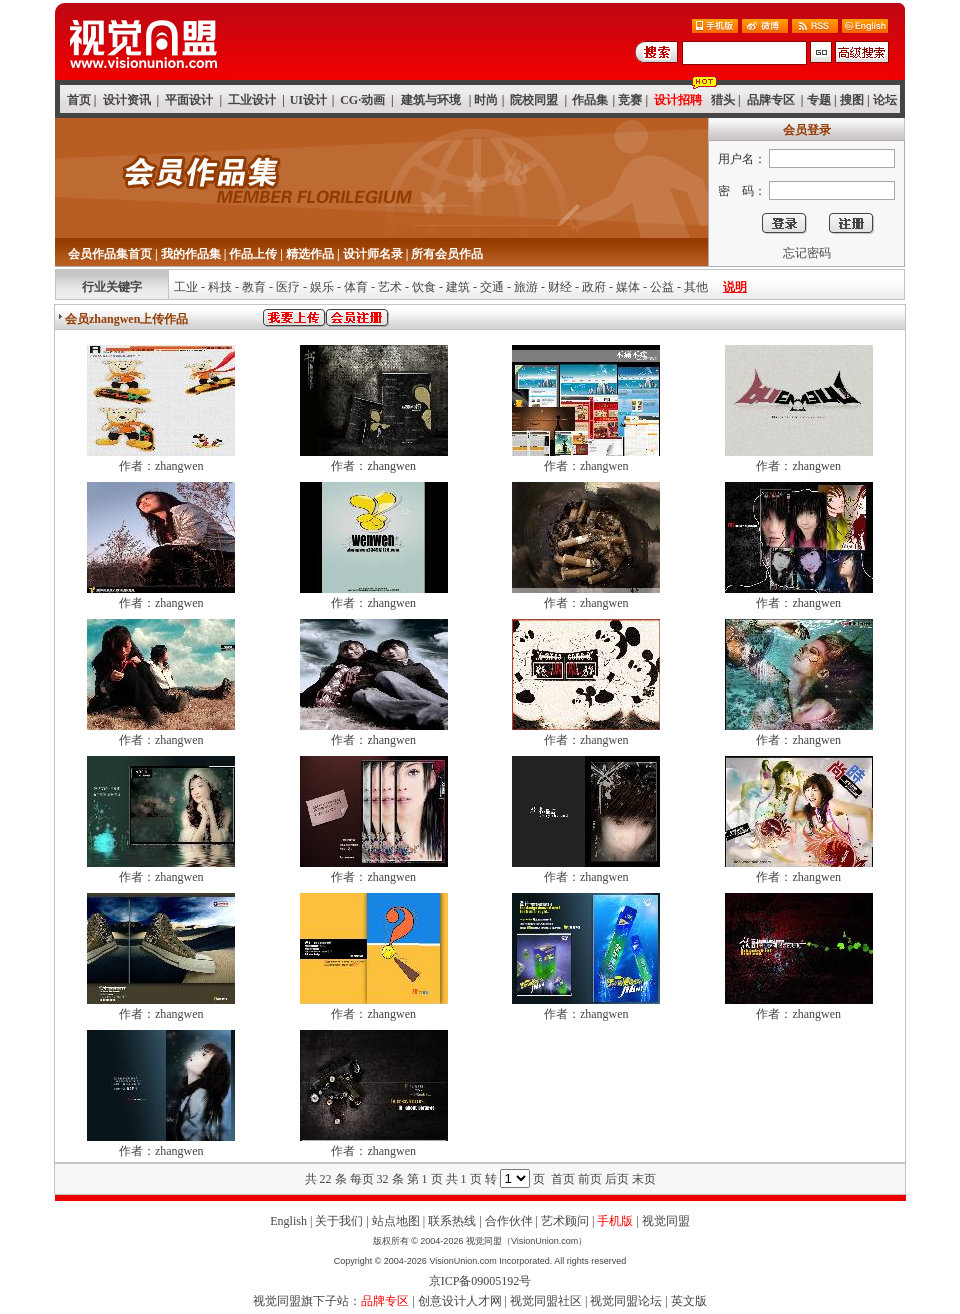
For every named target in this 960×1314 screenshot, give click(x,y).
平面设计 (189, 100)
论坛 (885, 100)
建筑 (458, 287)
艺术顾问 (565, 1221)
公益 (662, 287)
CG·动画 (362, 100)
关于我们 (339, 1221)
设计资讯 (127, 100)
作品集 (590, 100)
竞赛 (630, 100)
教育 (254, 287)
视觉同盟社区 (546, 1301)
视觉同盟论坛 (626, 1301)
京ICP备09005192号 (480, 1281)
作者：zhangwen (161, 466)
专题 (819, 100)
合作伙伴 (509, 1221)
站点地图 (396, 1221)
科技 (220, 287)
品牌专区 (771, 100)
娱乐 (322, 287)
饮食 (424, 287)
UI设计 (308, 100)
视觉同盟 (666, 1221)
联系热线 (452, 1221)
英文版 (689, 1301)
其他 (696, 287)
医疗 (288, 287)
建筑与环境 (431, 100)
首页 (79, 100)
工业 (186, 287)
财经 (560, 287)
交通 (492, 287)
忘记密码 (807, 253)
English (288, 1221)
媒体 (628, 287)
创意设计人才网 (460, 1301)
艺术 (390, 287)
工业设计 (252, 100)
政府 (594, 287)
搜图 (852, 100)
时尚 (486, 100)
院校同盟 (534, 100)
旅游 (526, 287)
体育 (356, 287)
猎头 (723, 100)
